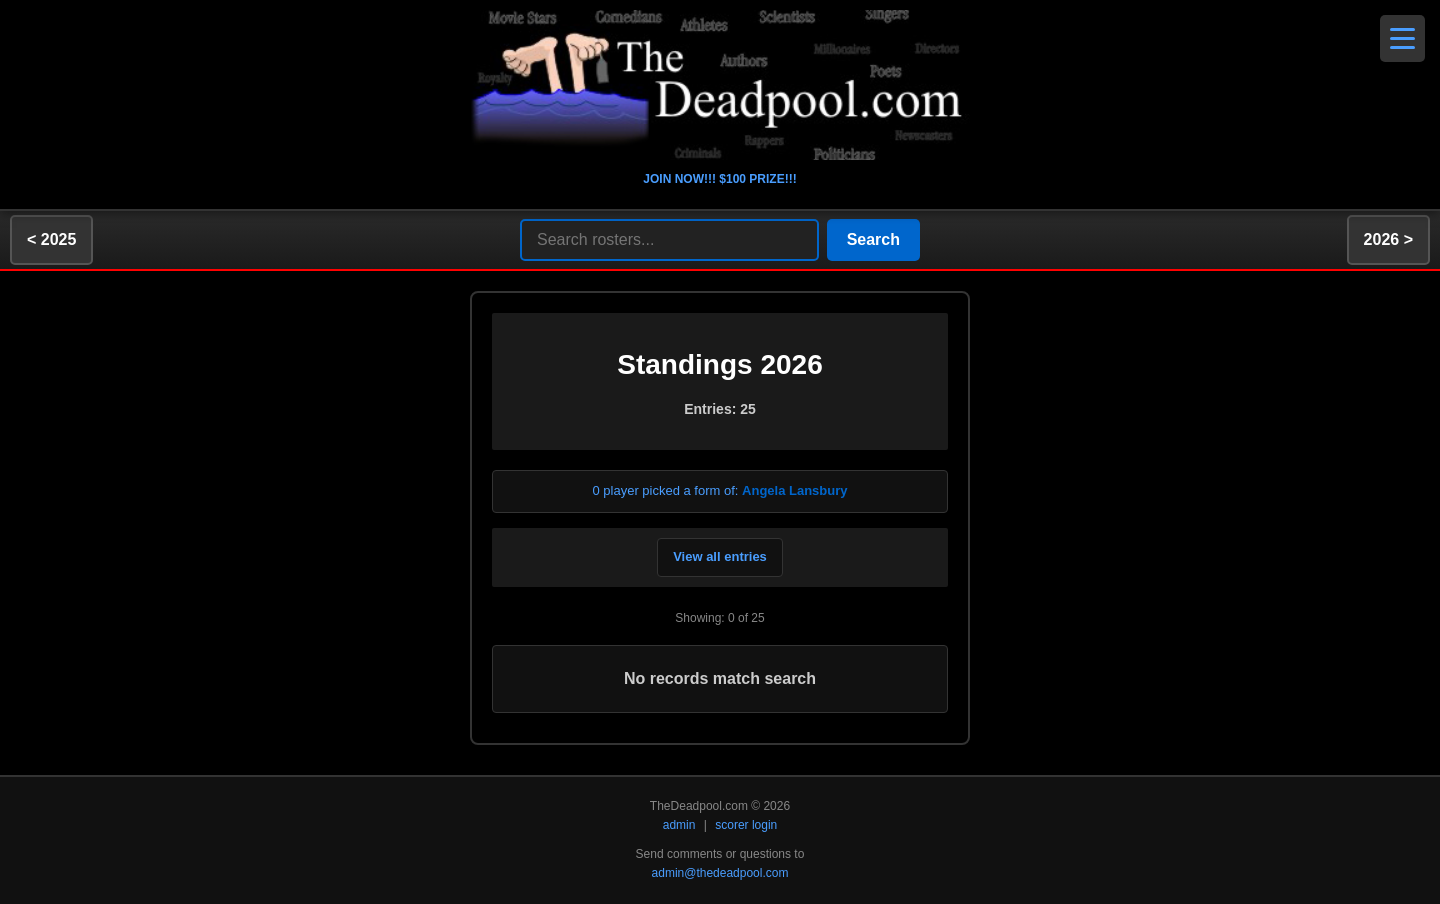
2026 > (1388, 239)
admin (679, 825)
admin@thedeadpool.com (720, 873)
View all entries (720, 556)
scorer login (746, 825)
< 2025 (51, 239)
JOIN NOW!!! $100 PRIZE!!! (719, 179)
